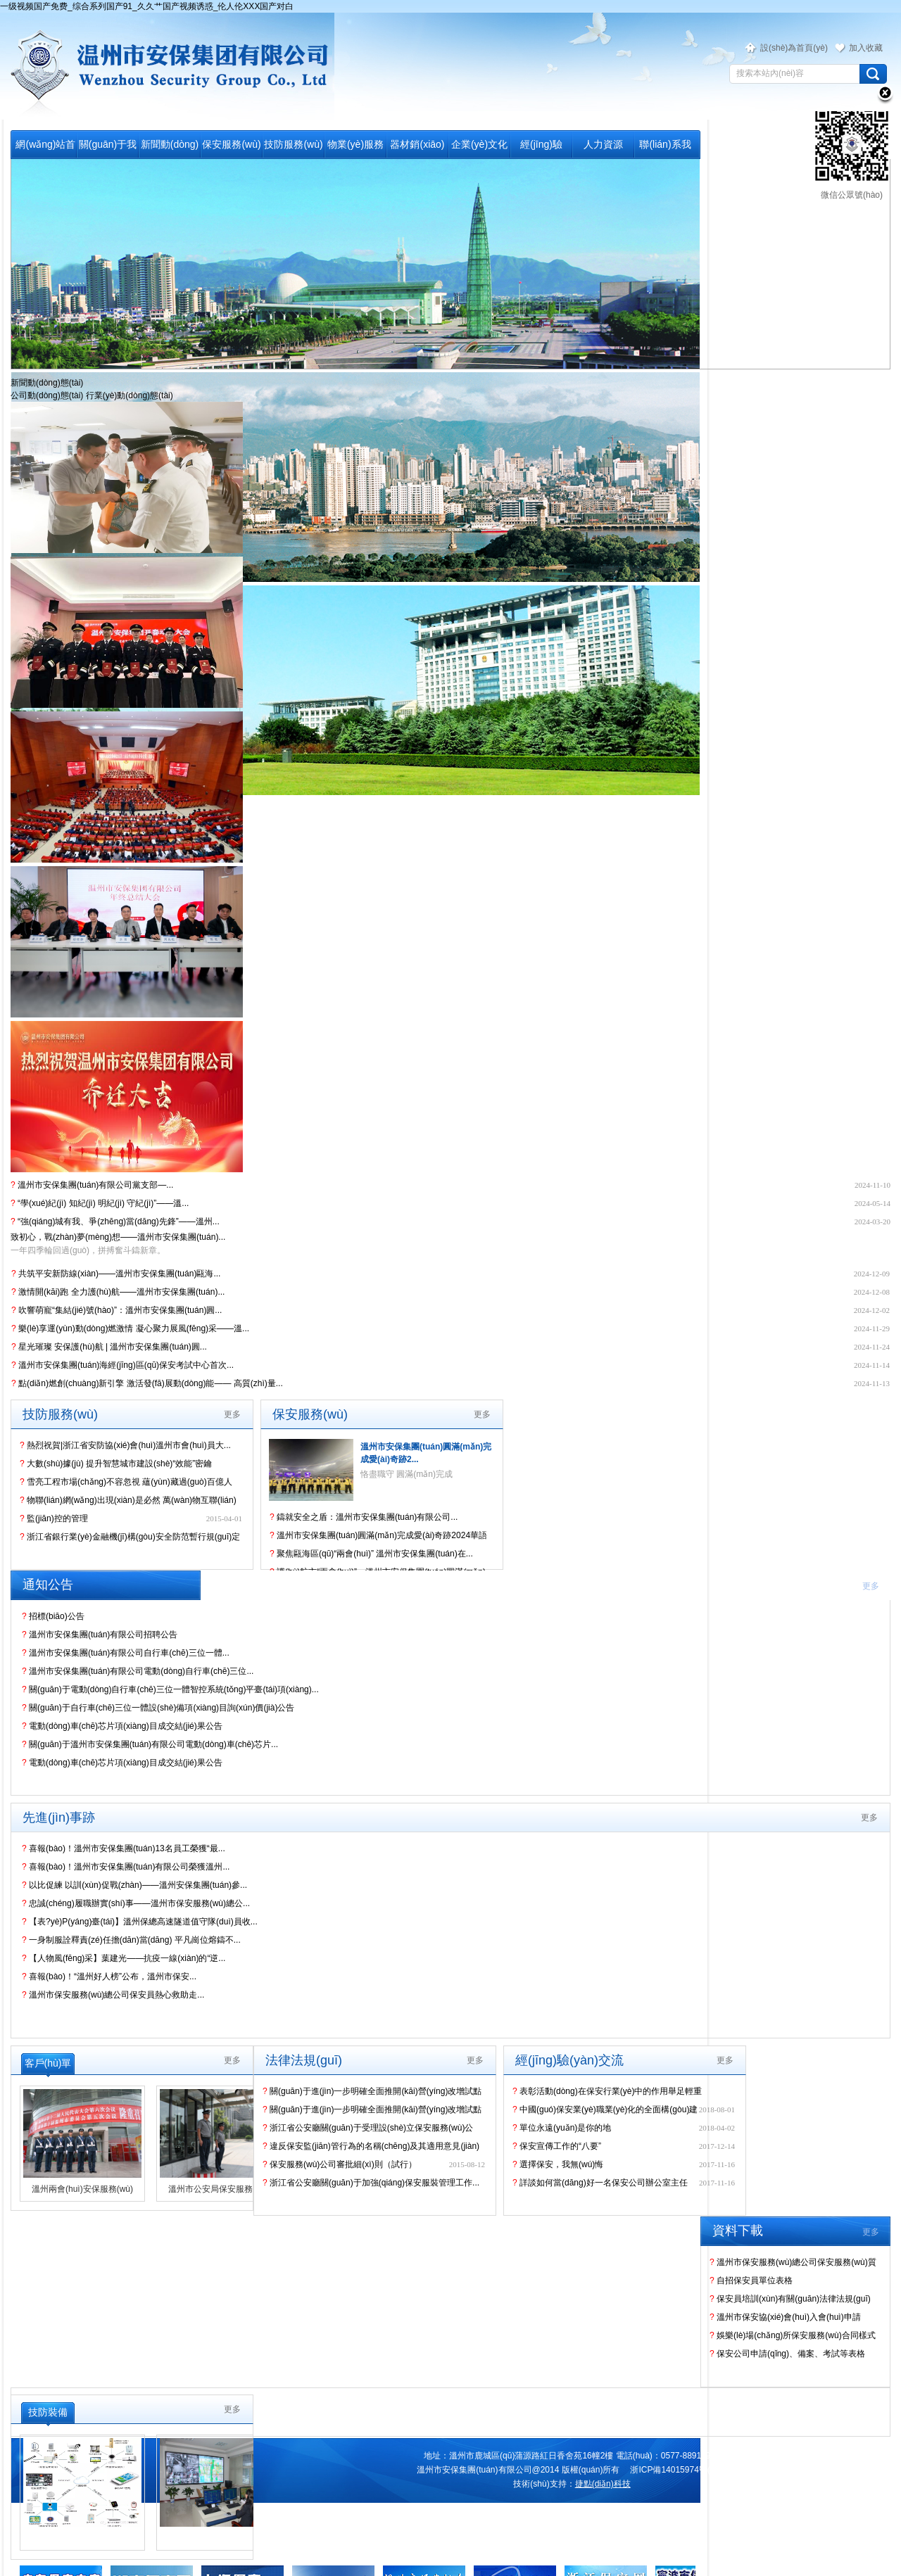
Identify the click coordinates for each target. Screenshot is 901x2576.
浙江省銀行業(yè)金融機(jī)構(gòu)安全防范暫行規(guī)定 (130, 1537)
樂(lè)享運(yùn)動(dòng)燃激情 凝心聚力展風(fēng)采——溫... (130, 1328)
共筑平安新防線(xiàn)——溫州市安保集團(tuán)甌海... (115, 1274)
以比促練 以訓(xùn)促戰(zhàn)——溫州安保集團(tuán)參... (134, 1885)
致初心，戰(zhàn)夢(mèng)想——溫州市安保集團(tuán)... (118, 1237)
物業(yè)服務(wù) (355, 148)
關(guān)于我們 (108, 148)
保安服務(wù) (231, 144)
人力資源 (603, 144)
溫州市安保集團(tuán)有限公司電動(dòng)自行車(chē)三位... (137, 1671)
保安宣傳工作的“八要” (556, 2146)
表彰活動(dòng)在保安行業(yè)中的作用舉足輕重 (607, 2091)
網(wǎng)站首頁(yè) (45, 148)
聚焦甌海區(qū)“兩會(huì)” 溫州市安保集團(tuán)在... (371, 1554)
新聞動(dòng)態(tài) (170, 148)
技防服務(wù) (293, 144)
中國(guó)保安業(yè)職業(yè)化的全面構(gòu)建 (605, 2109)
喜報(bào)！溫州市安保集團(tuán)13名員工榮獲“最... (123, 1848)
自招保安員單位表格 (751, 2280)
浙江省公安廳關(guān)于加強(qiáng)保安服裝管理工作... (371, 2183)
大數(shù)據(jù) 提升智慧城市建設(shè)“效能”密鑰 (116, 1463)
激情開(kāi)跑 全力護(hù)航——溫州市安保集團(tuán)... (118, 1292)
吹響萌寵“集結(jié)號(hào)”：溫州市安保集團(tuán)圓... (116, 1310)
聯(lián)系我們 (665, 148)
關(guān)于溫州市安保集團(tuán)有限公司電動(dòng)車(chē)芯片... (150, 1744)
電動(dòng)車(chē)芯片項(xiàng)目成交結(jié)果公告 (122, 1726)
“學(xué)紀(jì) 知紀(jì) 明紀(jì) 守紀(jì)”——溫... (100, 1203)
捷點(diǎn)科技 (603, 2484)
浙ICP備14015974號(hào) (678, 2470)
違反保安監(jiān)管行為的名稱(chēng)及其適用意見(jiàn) (371, 2146)
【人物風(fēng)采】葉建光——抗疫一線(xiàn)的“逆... (123, 1958)
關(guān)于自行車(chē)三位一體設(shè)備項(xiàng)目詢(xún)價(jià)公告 (158, 1708)
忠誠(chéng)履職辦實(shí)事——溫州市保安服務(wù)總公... (136, 1903)
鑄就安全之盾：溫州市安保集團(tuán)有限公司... (364, 1517)
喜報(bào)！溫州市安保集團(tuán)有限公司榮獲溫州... (125, 1867)
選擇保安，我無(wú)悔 (557, 2164)
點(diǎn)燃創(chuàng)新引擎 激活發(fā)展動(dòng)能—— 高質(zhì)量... (147, 1383)
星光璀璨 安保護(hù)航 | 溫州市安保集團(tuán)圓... (109, 1347)
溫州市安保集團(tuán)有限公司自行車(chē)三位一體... (125, 1653)
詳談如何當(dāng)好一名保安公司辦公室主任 (600, 2183)
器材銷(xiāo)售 (417, 148)
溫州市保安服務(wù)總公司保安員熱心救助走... (113, 1995)
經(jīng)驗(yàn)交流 (541, 148)
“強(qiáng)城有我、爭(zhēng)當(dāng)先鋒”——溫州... (115, 1221)
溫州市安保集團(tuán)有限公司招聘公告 (99, 1634)
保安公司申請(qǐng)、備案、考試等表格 (787, 2354)
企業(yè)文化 (479, 144)
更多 (232, 1414)
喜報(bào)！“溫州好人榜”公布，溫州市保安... (109, 1976)
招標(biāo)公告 (53, 1616)
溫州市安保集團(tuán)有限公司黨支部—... (92, 1185)
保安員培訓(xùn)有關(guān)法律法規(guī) (790, 2299)
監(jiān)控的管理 (54, 1518)
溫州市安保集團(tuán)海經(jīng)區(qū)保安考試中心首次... (122, 1365)
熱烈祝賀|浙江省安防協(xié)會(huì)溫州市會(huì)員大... (125, 1445)
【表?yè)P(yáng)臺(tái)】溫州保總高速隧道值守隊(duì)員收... (140, 1922)
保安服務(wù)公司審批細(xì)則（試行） (340, 2164)
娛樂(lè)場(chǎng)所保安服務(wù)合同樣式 (793, 2335)
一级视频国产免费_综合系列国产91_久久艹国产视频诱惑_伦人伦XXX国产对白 (147, 6)
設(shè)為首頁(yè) (794, 48)
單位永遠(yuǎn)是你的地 (561, 2128)
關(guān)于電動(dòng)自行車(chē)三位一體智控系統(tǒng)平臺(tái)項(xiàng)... (170, 1689)
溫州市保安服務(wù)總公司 (167, 66)
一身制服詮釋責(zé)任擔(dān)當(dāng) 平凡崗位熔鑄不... (131, 1940)
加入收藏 (866, 48)
